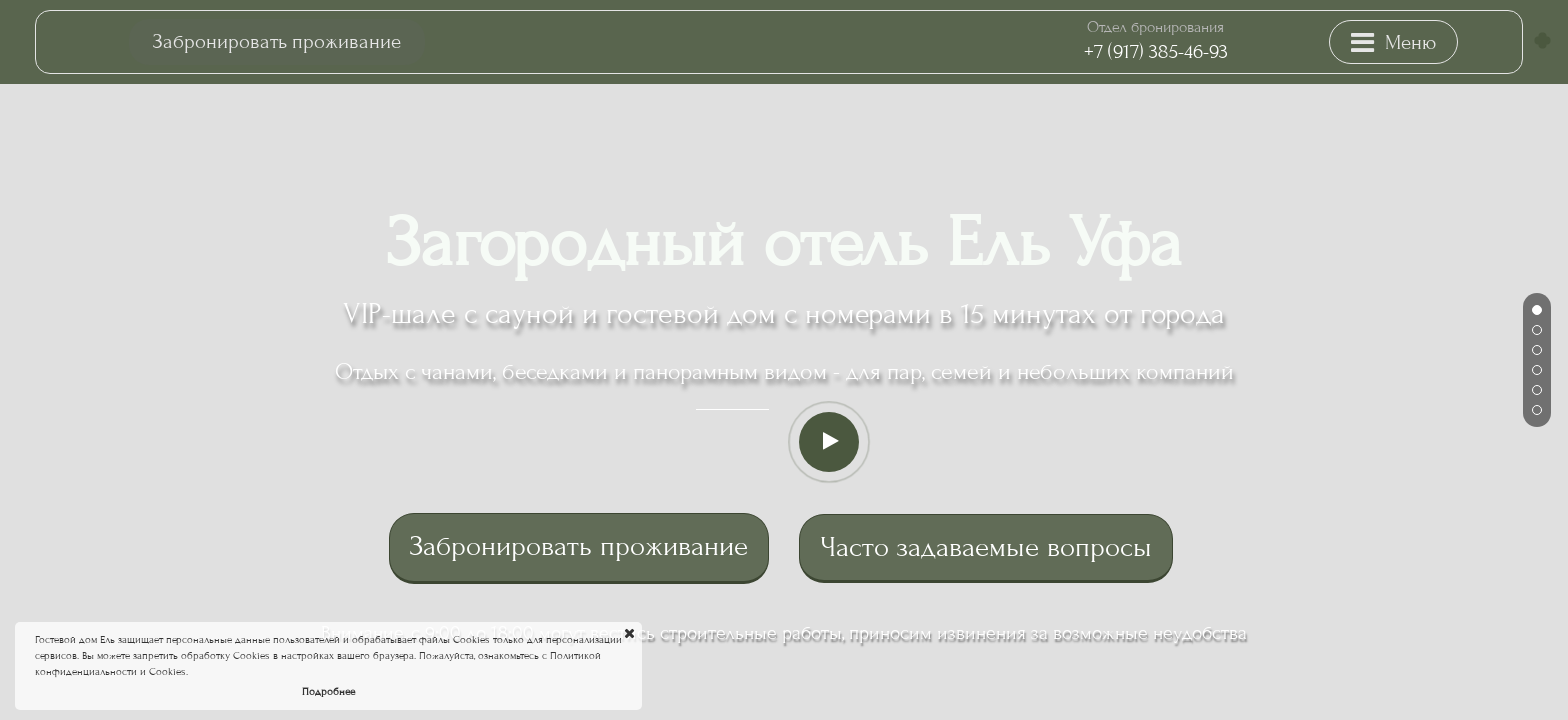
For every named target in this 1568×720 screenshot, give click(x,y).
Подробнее (328, 691)
